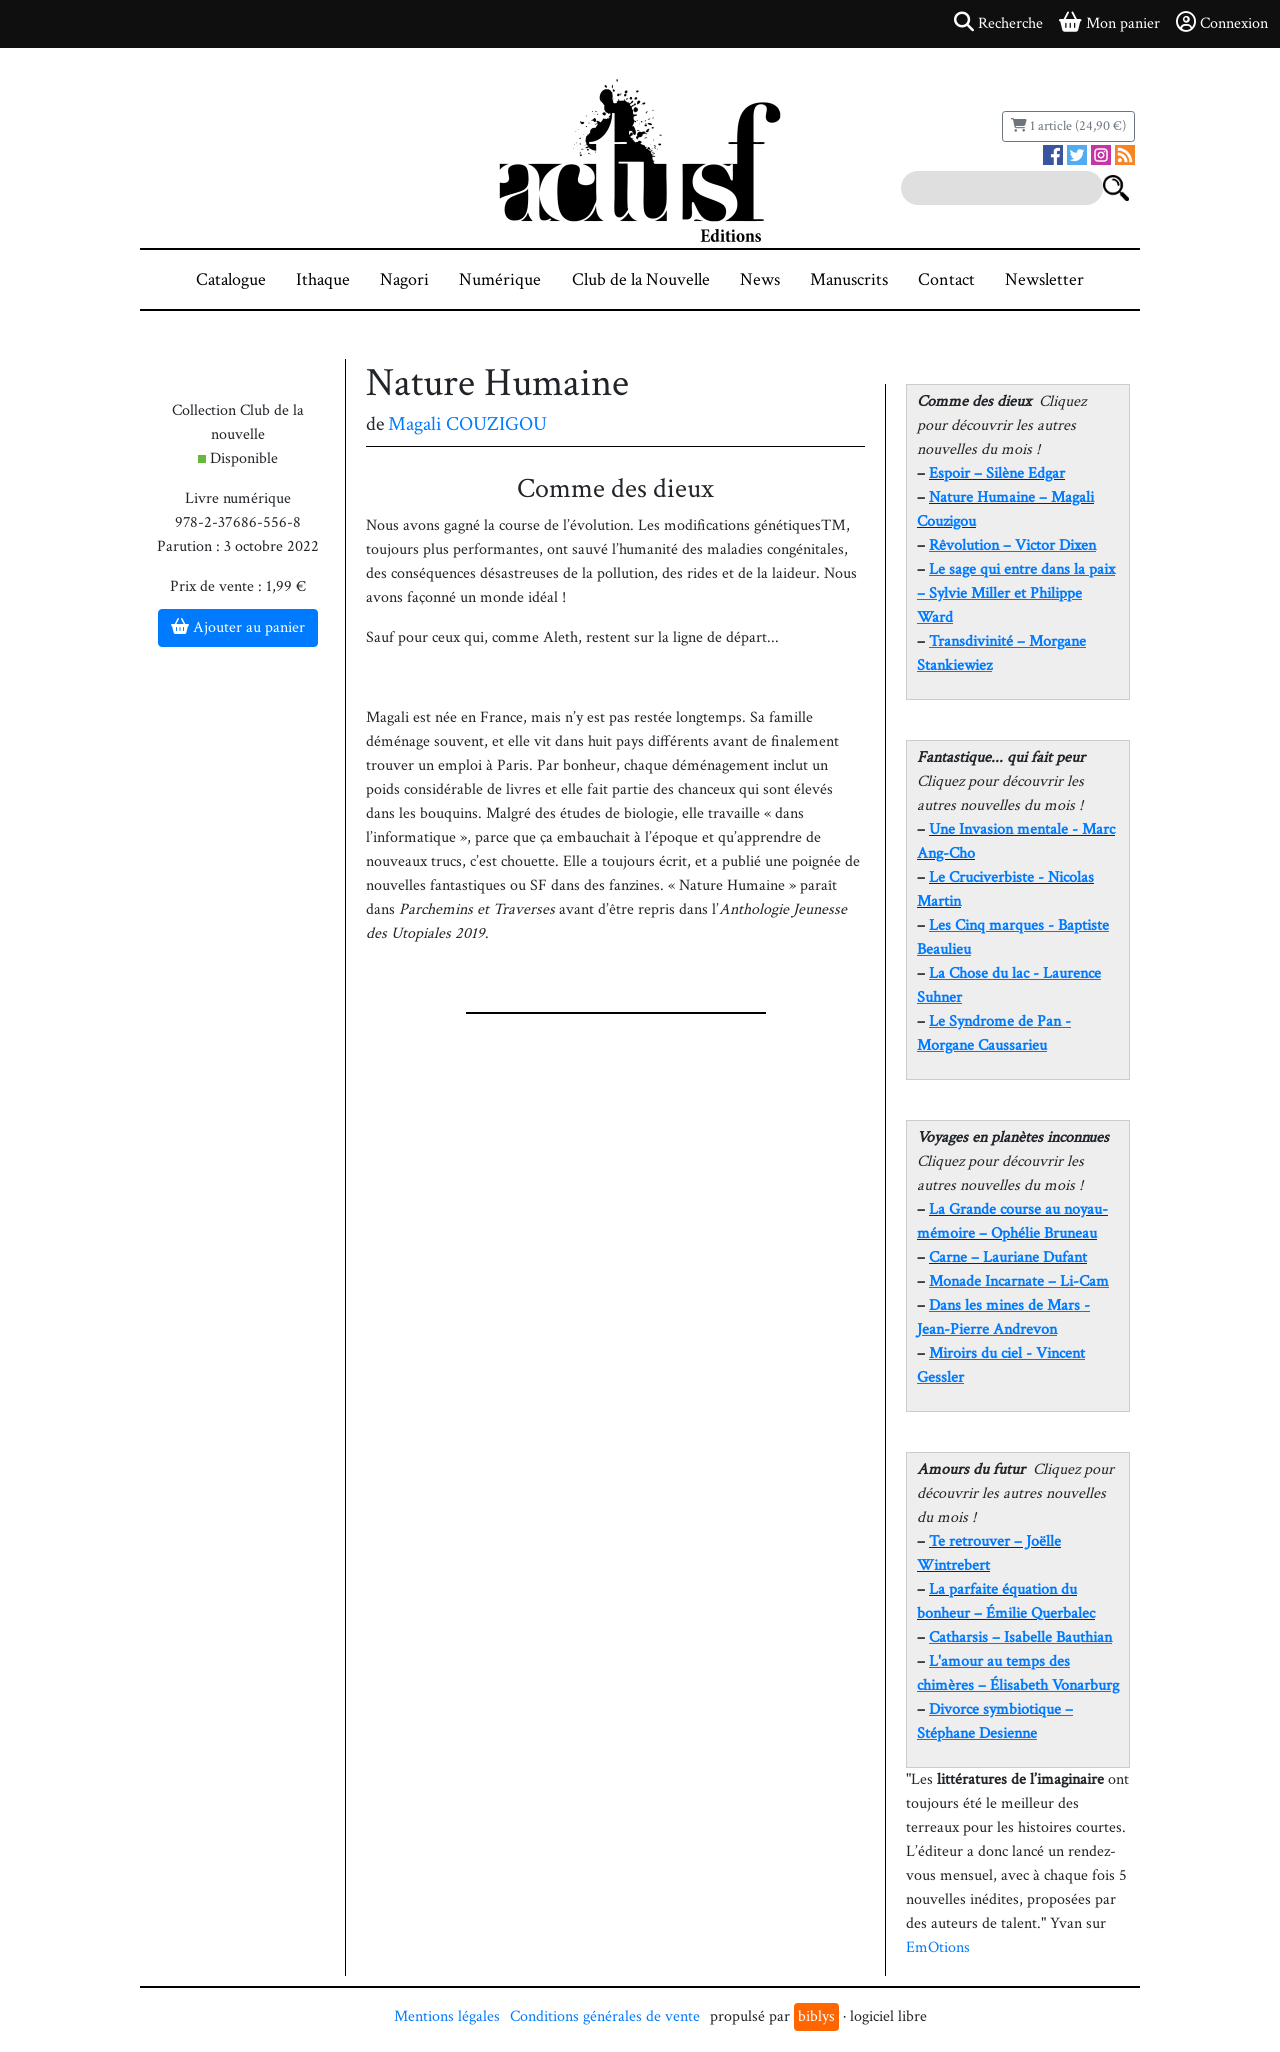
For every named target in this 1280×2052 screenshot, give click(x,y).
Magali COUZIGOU (467, 424)
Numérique (500, 279)
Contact (946, 279)
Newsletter (1044, 279)
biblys (816, 2016)
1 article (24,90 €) (1068, 126)
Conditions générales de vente (605, 2016)
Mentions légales (447, 2016)
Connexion (1222, 23)
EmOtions (938, 1947)
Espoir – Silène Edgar (997, 473)
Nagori (404, 279)
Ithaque (323, 279)
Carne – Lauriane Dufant (1008, 1257)
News (760, 279)
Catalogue (231, 279)
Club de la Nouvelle (641, 279)
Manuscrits (849, 279)
